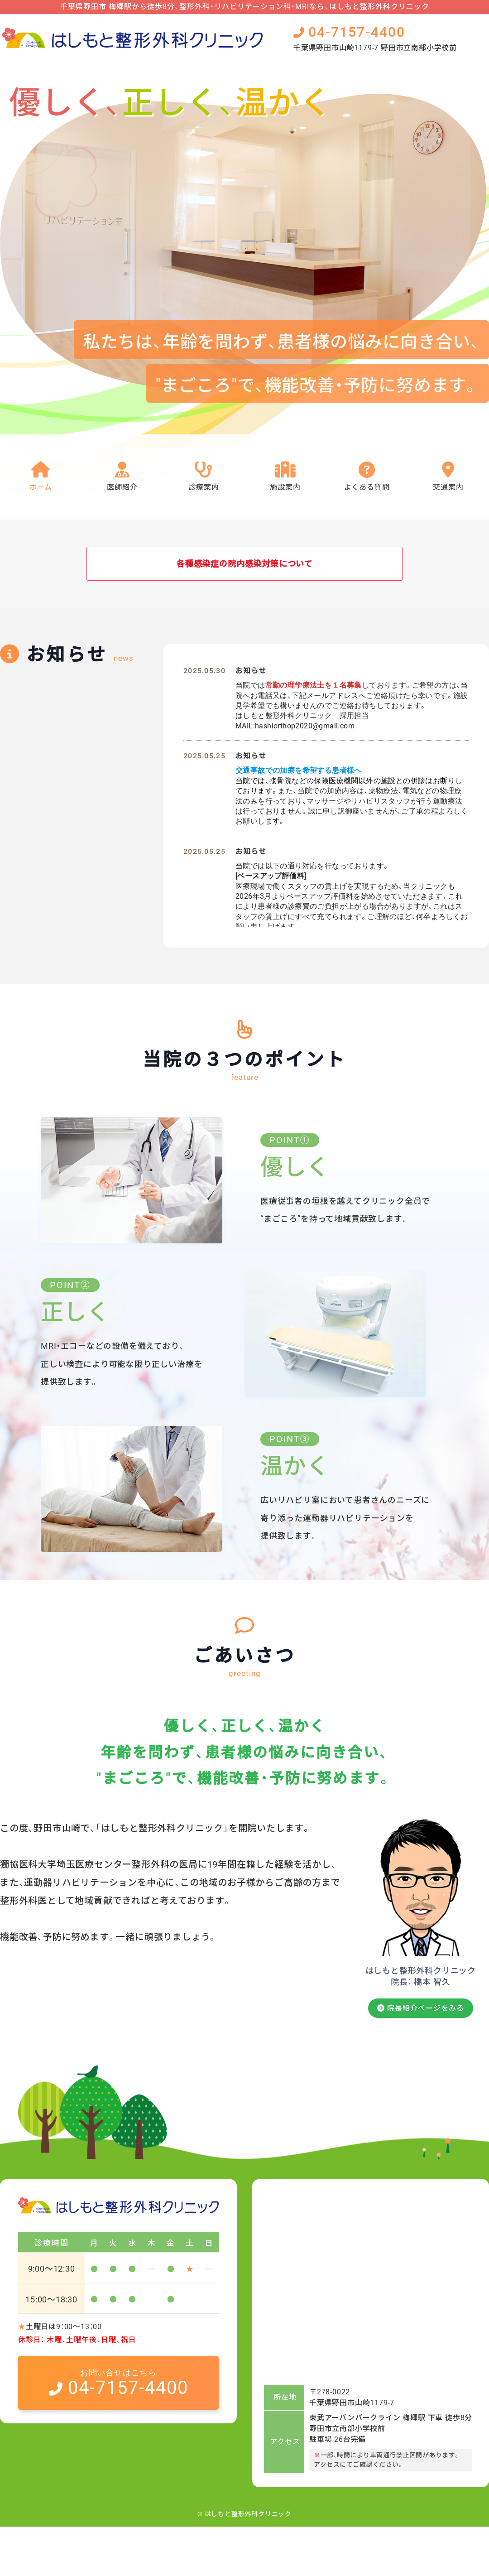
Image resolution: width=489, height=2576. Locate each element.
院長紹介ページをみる (420, 2048)
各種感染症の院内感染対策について (244, 564)
